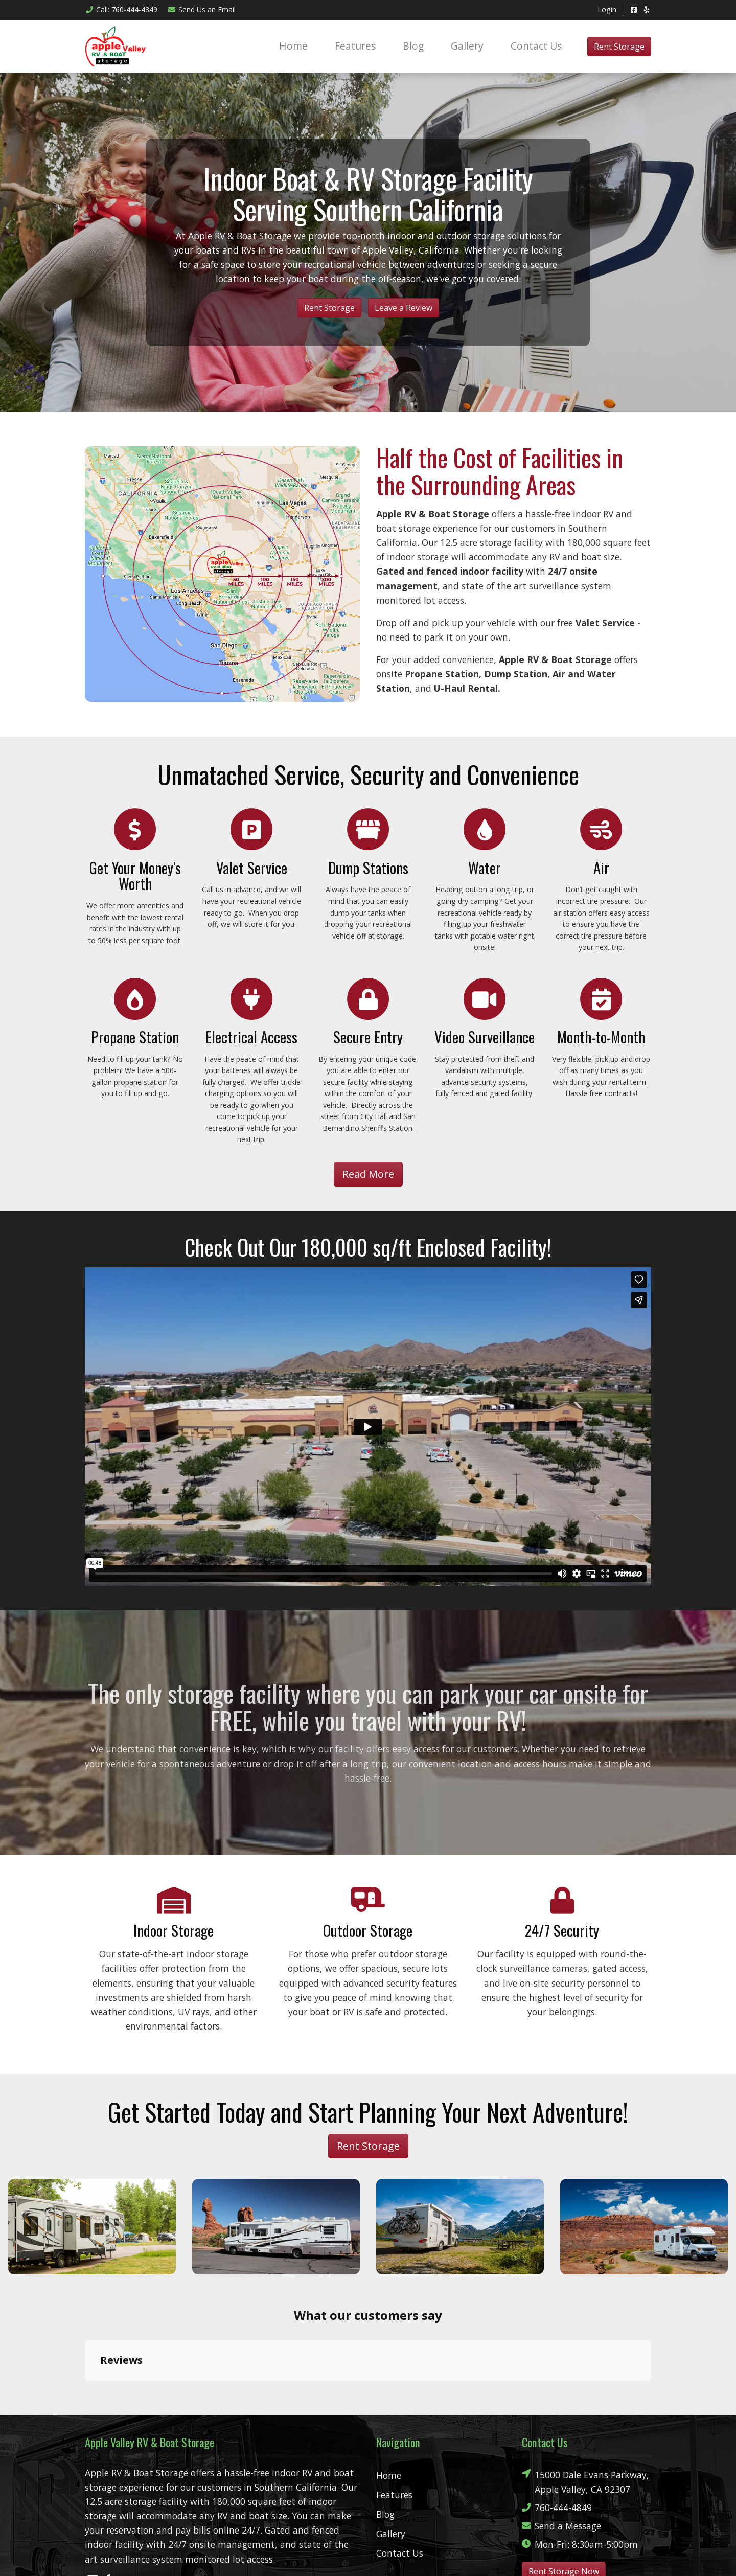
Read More (368, 1174)
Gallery (467, 46)
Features (355, 46)
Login (606, 9)
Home (293, 46)
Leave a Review (403, 307)
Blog (413, 46)
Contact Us (536, 46)
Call (121, 9)
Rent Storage (619, 46)
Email (202, 9)
